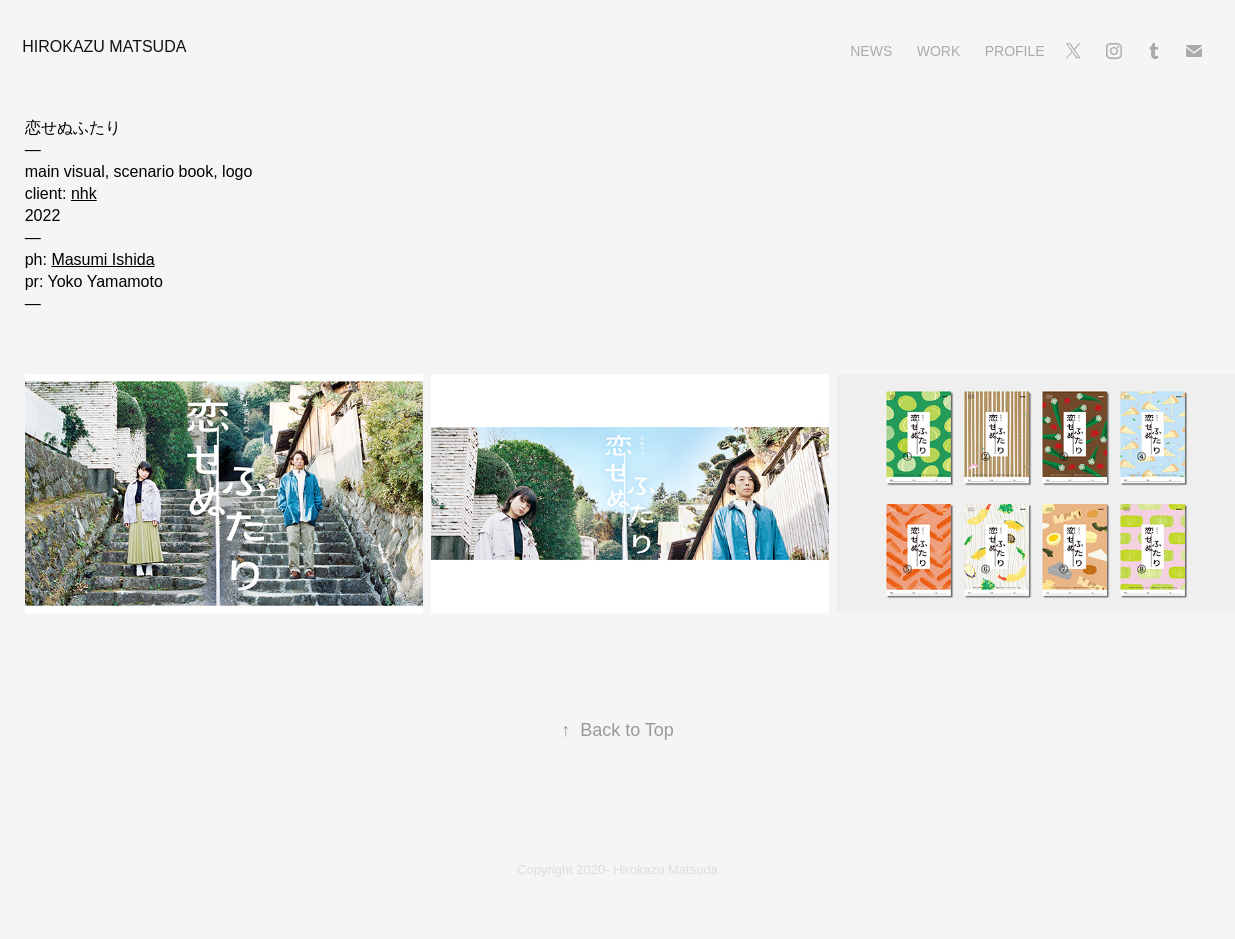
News (871, 51)
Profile (1015, 51)
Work (939, 51)
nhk (84, 193)
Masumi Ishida (102, 259)
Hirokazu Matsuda (104, 46)
